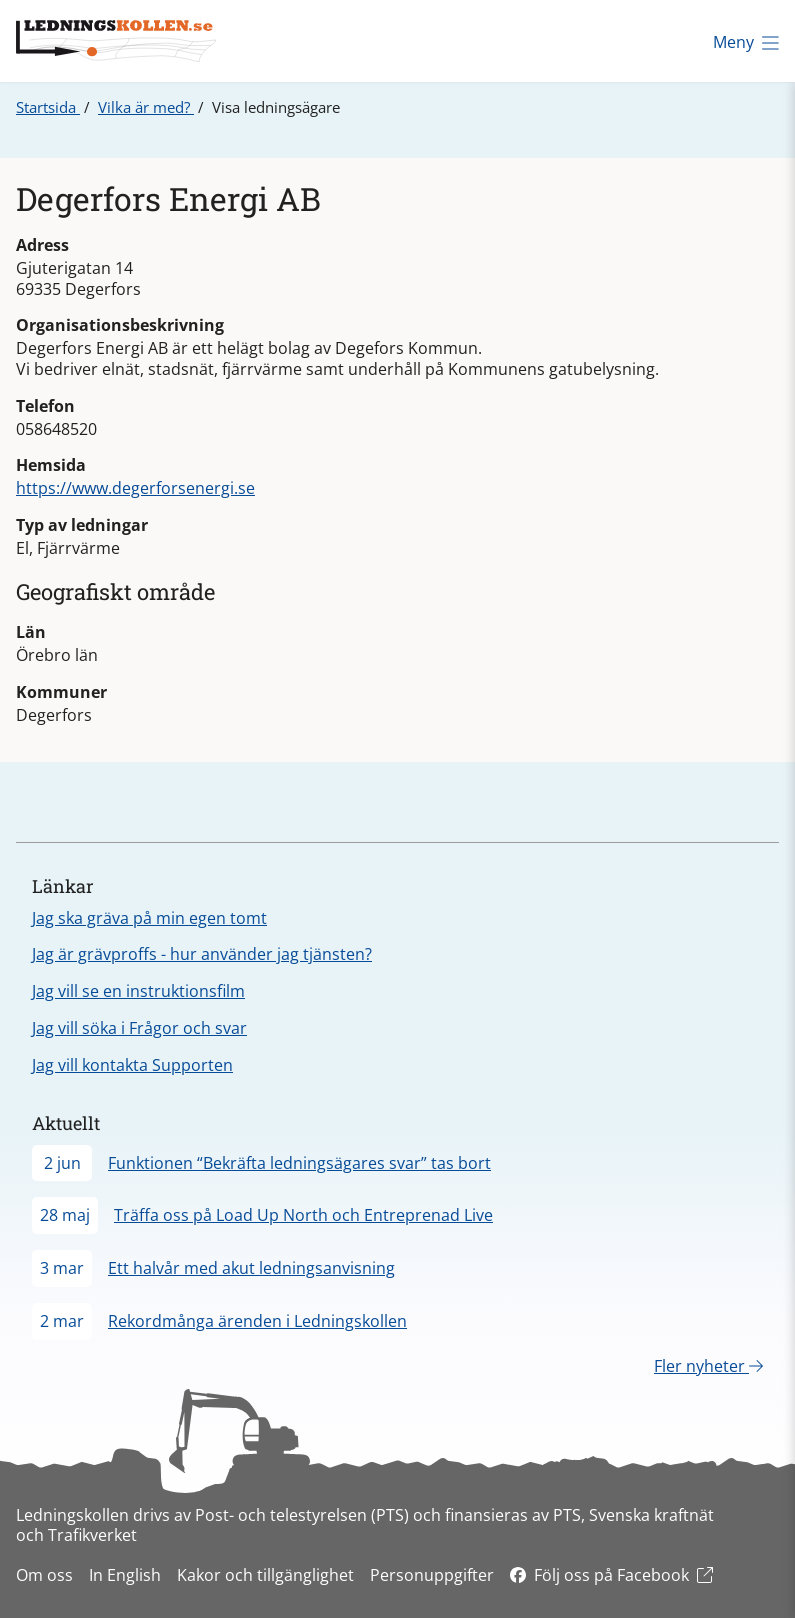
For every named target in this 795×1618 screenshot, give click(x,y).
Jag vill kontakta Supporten (132, 1065)
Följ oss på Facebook (611, 1575)
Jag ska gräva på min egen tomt (149, 918)
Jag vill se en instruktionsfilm (138, 991)
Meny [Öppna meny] (746, 42)
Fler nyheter (708, 1366)
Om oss (44, 1575)
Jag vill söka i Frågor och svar (139, 1028)
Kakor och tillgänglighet (265, 1575)
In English (125, 1575)
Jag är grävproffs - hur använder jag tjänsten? (202, 954)
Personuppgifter (432, 1575)
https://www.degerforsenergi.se (135, 488)
